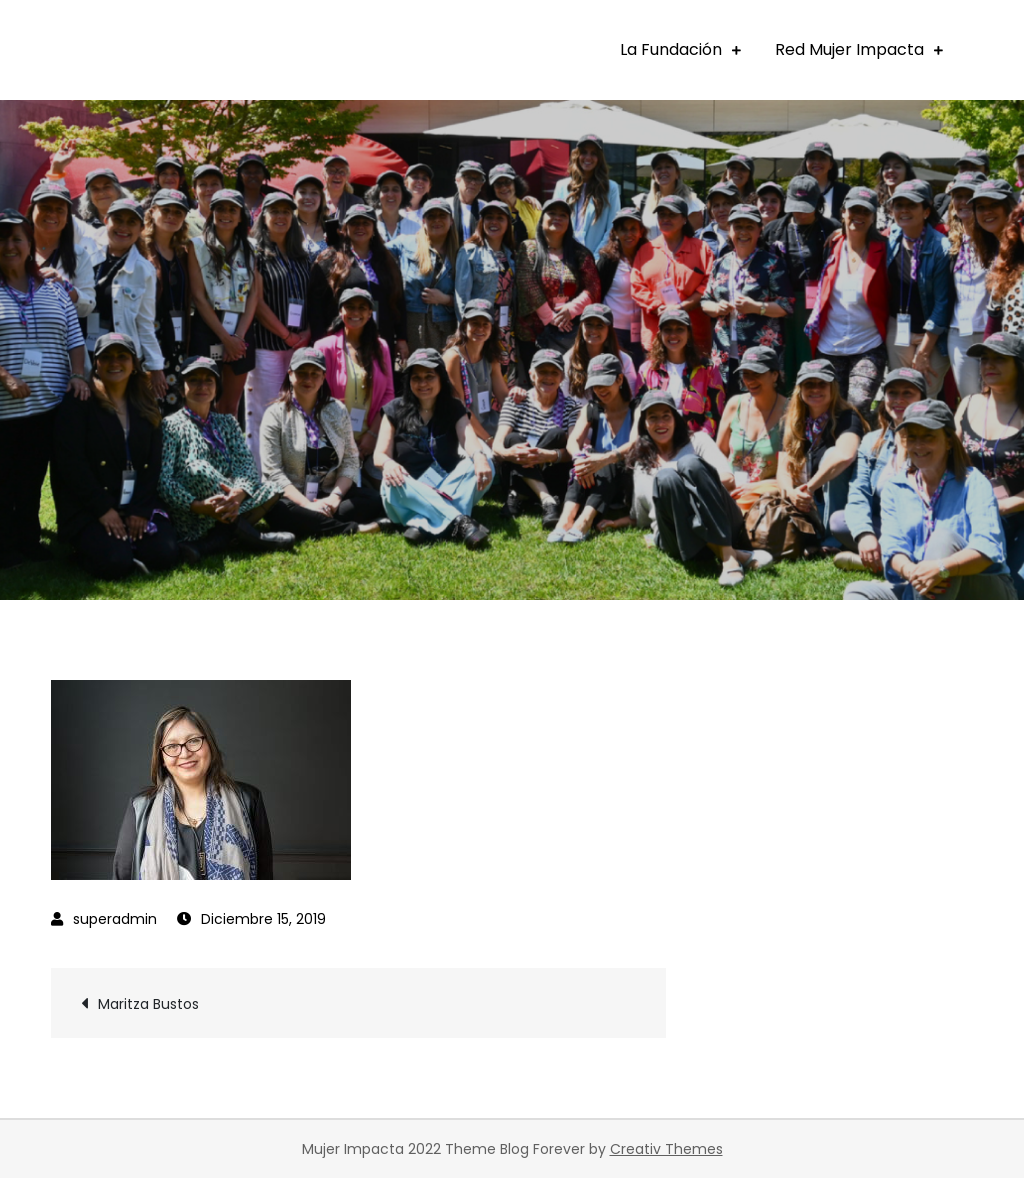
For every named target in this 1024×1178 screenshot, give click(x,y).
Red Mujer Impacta (849, 49)
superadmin (115, 919)
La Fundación (671, 49)
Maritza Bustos (148, 1004)
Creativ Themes (666, 1149)
